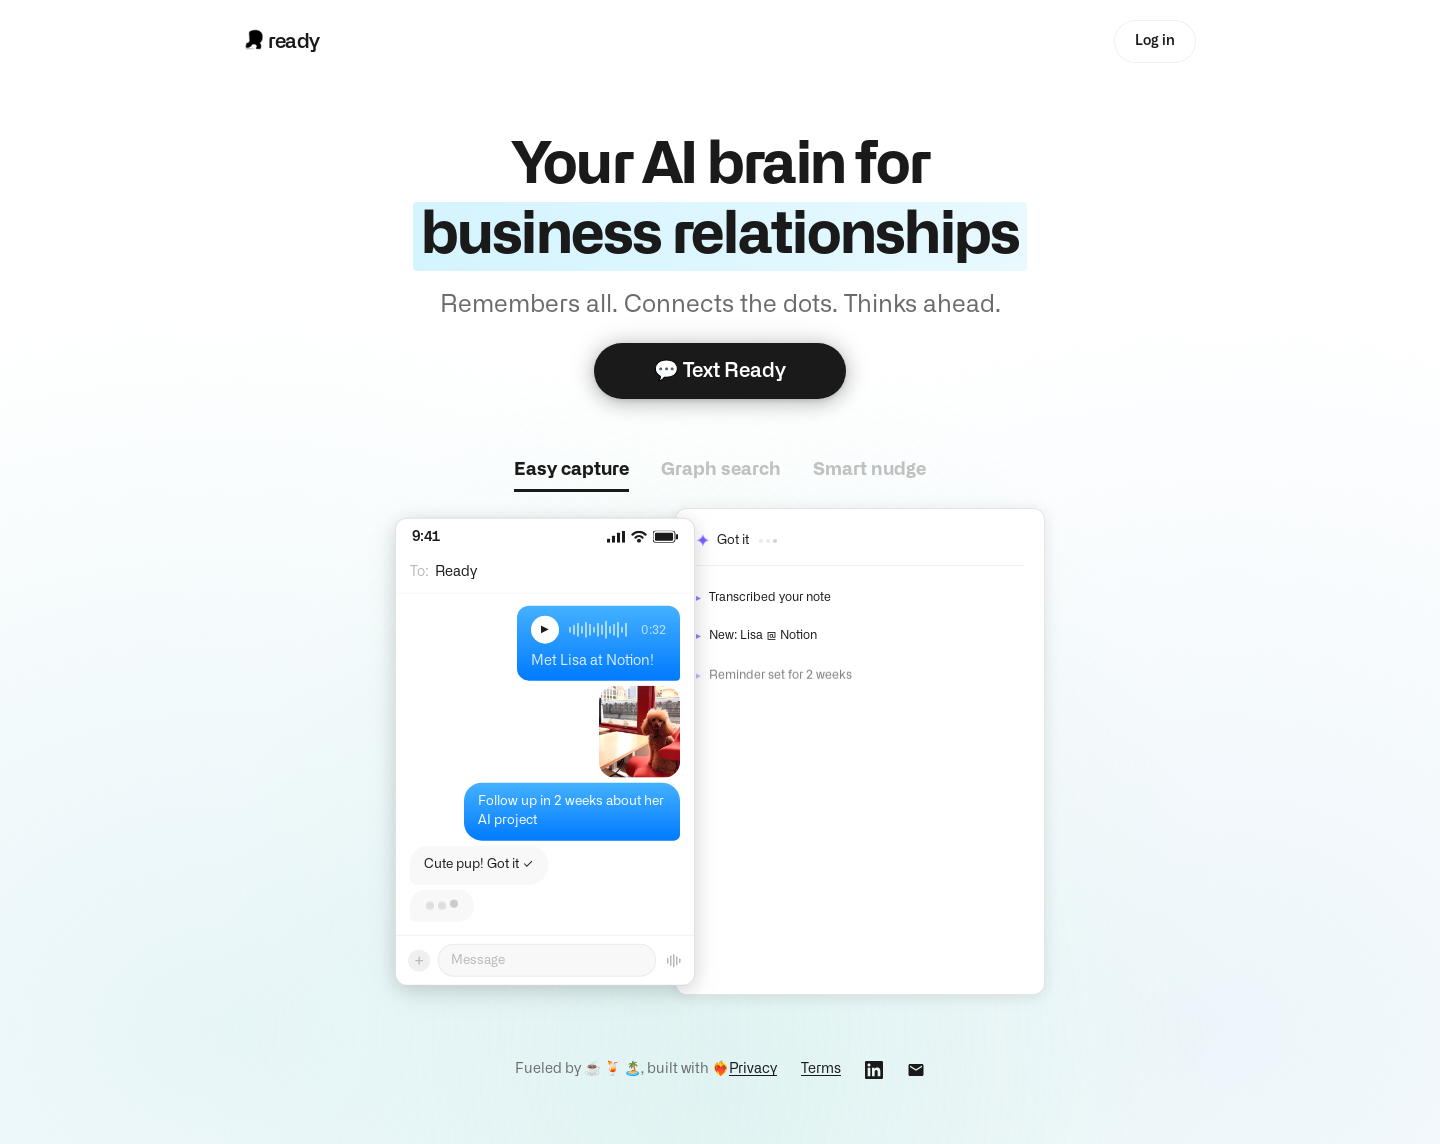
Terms (821, 1069)
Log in (1155, 41)
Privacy (753, 1069)
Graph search (721, 470)
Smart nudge (869, 470)
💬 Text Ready (720, 371)
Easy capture (571, 470)
